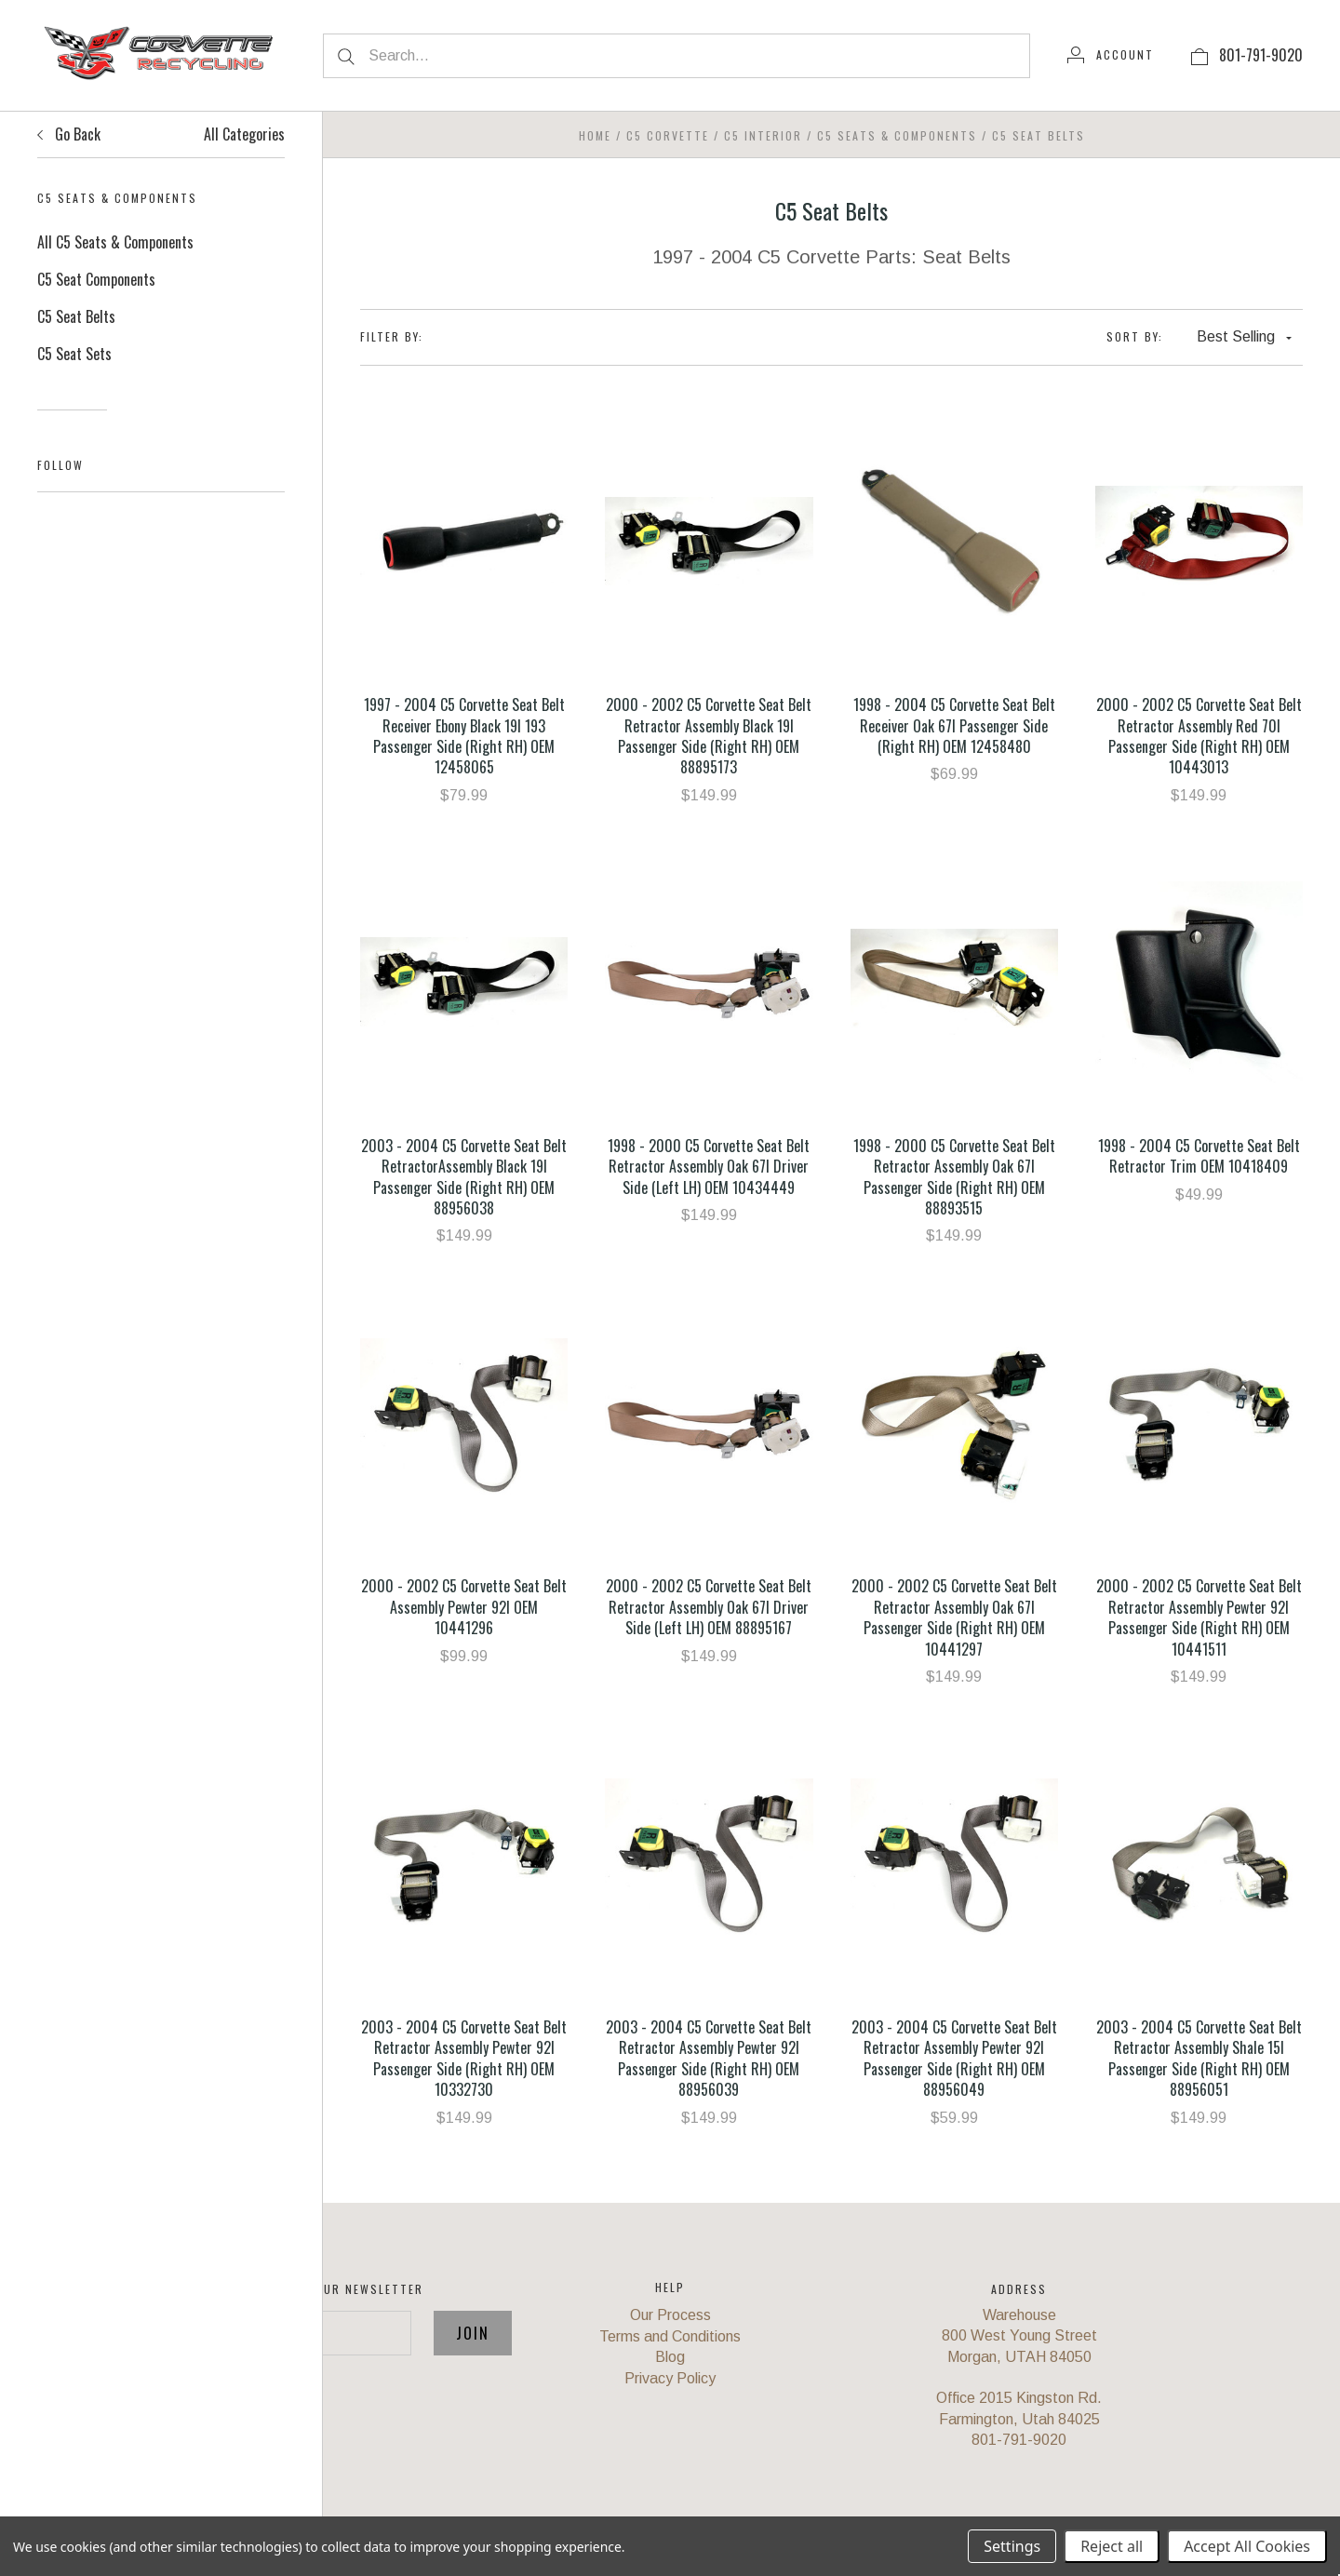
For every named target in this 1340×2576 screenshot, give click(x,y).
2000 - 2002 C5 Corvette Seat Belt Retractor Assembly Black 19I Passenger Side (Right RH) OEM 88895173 (708, 735)
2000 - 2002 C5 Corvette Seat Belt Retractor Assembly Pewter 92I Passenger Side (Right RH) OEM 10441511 (1199, 1617)
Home (595, 135)
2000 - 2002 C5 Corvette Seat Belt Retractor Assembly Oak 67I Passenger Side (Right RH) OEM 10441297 (954, 1617)
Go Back (68, 134)
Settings (1012, 2546)
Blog (670, 2357)
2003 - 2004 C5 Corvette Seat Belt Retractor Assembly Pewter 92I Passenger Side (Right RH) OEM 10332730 (464, 2058)
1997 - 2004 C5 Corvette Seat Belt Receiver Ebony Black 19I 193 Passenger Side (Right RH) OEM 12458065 (464, 735)
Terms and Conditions (670, 2336)
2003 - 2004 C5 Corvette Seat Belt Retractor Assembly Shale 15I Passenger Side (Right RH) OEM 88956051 (1199, 2058)
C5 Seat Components (96, 279)
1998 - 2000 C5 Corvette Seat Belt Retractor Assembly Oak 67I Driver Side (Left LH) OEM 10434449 (709, 1166)
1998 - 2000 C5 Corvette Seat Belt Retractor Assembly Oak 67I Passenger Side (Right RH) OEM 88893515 (954, 1176)
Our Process (670, 2315)
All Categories (244, 134)
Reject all (1111, 2546)
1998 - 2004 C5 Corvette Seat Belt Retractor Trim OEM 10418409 (1199, 1155)
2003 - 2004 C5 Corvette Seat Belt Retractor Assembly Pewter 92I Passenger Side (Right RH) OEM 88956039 (708, 2058)
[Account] (1110, 55)
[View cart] (1199, 55)
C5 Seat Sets (74, 353)
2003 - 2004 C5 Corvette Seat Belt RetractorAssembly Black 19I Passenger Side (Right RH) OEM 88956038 (464, 1176)
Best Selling (1244, 336)
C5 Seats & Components (897, 135)
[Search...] (676, 56)
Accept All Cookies (1247, 2546)
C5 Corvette (667, 135)
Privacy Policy (670, 2378)
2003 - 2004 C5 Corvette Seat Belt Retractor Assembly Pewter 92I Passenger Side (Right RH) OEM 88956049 (954, 2058)
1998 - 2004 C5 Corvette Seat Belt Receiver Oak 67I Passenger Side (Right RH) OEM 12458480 (954, 725)
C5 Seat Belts (76, 316)
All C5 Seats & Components (115, 242)
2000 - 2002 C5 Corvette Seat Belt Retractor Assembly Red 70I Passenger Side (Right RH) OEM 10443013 (1199, 735)
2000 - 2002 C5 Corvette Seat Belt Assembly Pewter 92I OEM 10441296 (464, 1607)
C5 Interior (763, 135)
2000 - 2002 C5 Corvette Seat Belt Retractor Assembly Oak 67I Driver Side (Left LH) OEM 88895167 (708, 1607)
